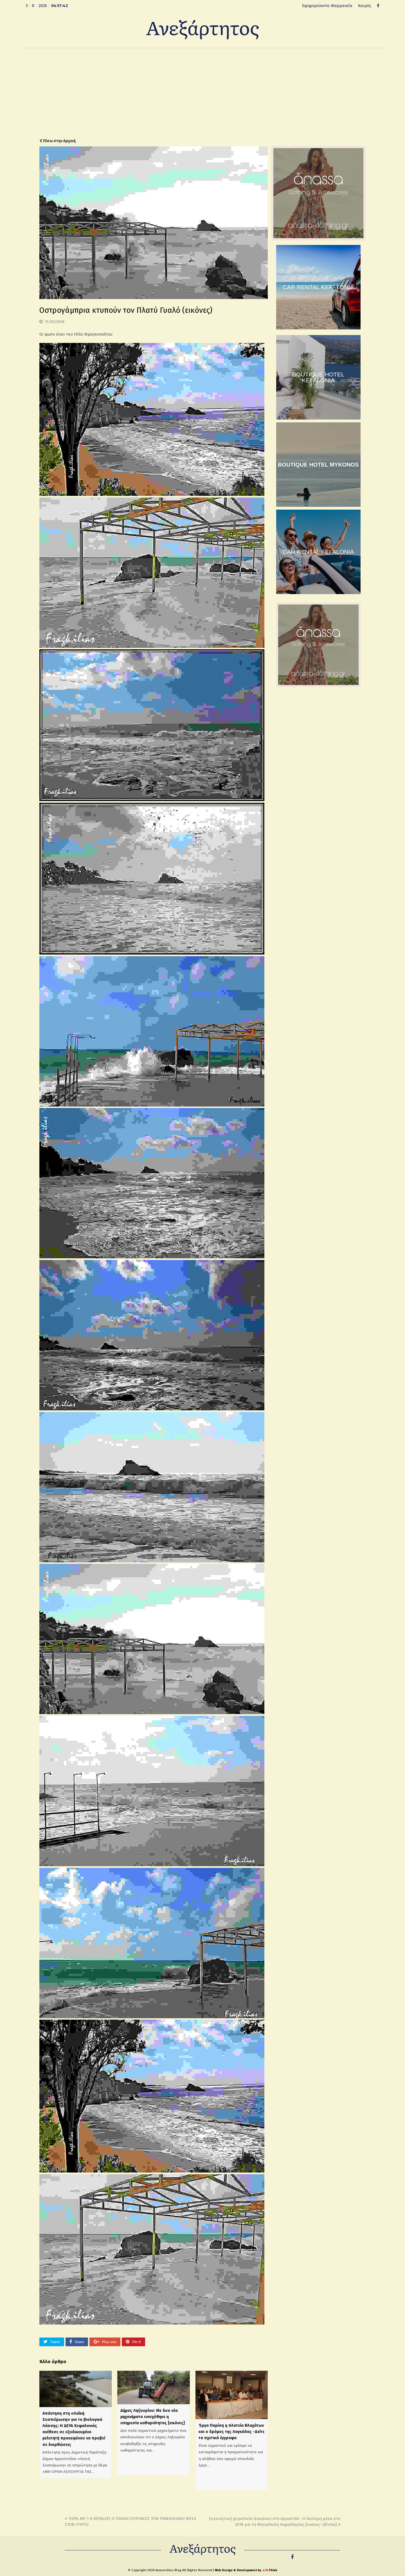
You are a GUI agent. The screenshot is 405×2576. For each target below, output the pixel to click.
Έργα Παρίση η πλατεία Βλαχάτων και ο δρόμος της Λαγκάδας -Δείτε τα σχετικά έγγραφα (231, 2431)
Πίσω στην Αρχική (57, 141)
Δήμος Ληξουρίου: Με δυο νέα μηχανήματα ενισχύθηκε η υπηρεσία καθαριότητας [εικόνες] (152, 2416)
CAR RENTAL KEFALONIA (318, 287)
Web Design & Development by (246, 2570)
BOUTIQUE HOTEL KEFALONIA (318, 377)
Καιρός (364, 5)
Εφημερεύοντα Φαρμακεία (327, 5)
